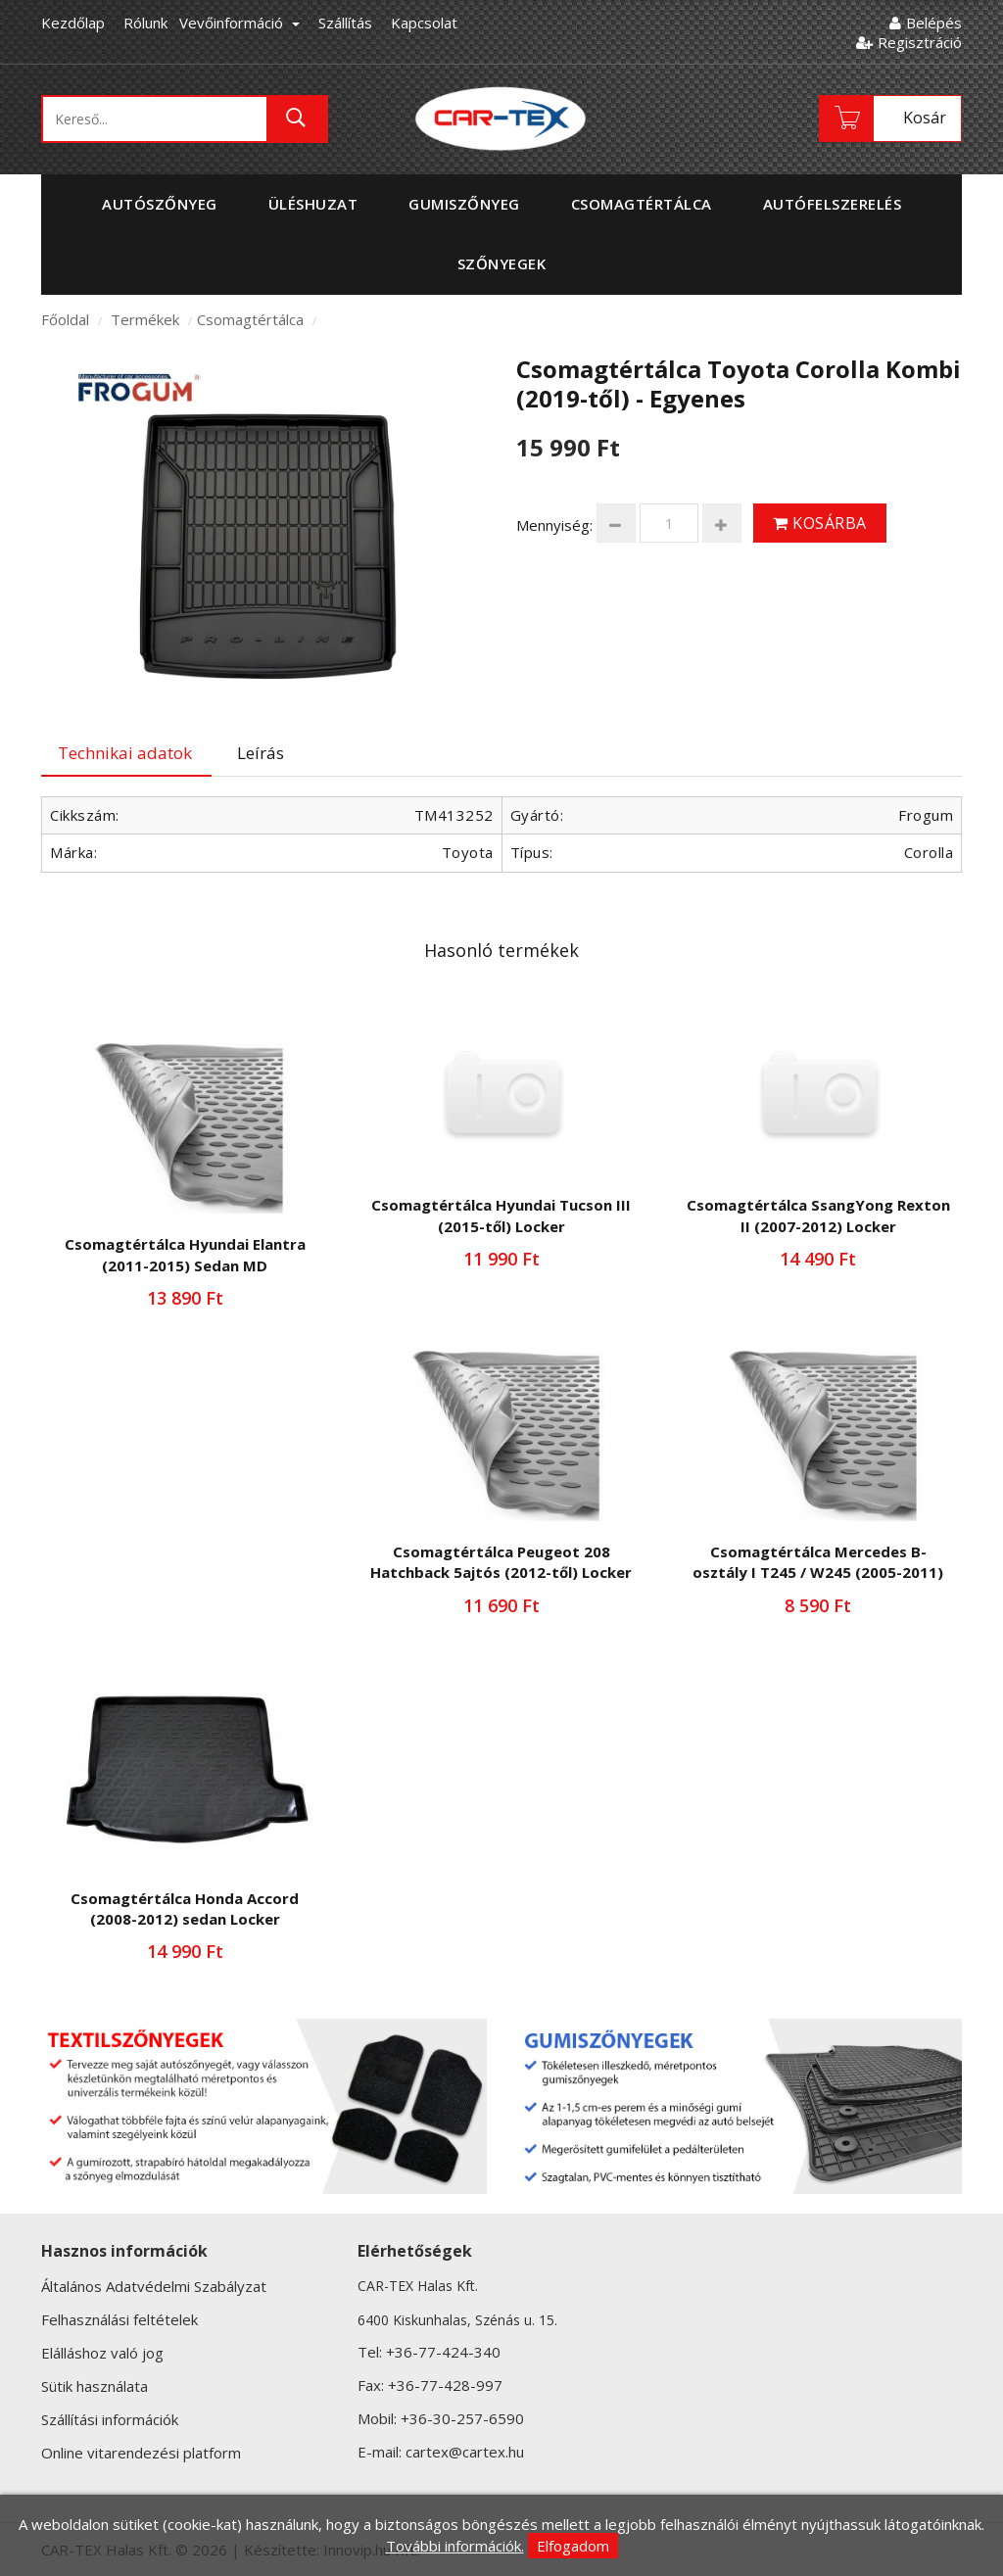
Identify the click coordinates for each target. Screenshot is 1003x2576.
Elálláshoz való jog (102, 2352)
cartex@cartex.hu (465, 2451)
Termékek (145, 319)
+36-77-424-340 (443, 2351)
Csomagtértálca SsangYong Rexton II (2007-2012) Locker (818, 1215)
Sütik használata (94, 2386)
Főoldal (65, 319)
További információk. (455, 2545)
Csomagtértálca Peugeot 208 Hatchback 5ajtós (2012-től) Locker (501, 1562)
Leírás (260, 752)
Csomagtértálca (250, 319)
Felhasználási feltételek (119, 2319)
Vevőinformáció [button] (239, 22)
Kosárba (820, 523)
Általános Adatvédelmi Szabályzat (153, 2286)
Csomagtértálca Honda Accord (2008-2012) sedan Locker (185, 1908)
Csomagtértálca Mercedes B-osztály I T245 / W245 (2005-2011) (818, 1562)
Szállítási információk (109, 2419)
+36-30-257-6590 (462, 2418)
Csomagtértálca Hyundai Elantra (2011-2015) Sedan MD (185, 1254)
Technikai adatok (125, 752)
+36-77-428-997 (445, 2385)
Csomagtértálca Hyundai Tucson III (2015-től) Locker (501, 1215)
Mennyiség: (554, 525)
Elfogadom (573, 2545)
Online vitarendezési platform (141, 2452)
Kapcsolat (424, 22)
